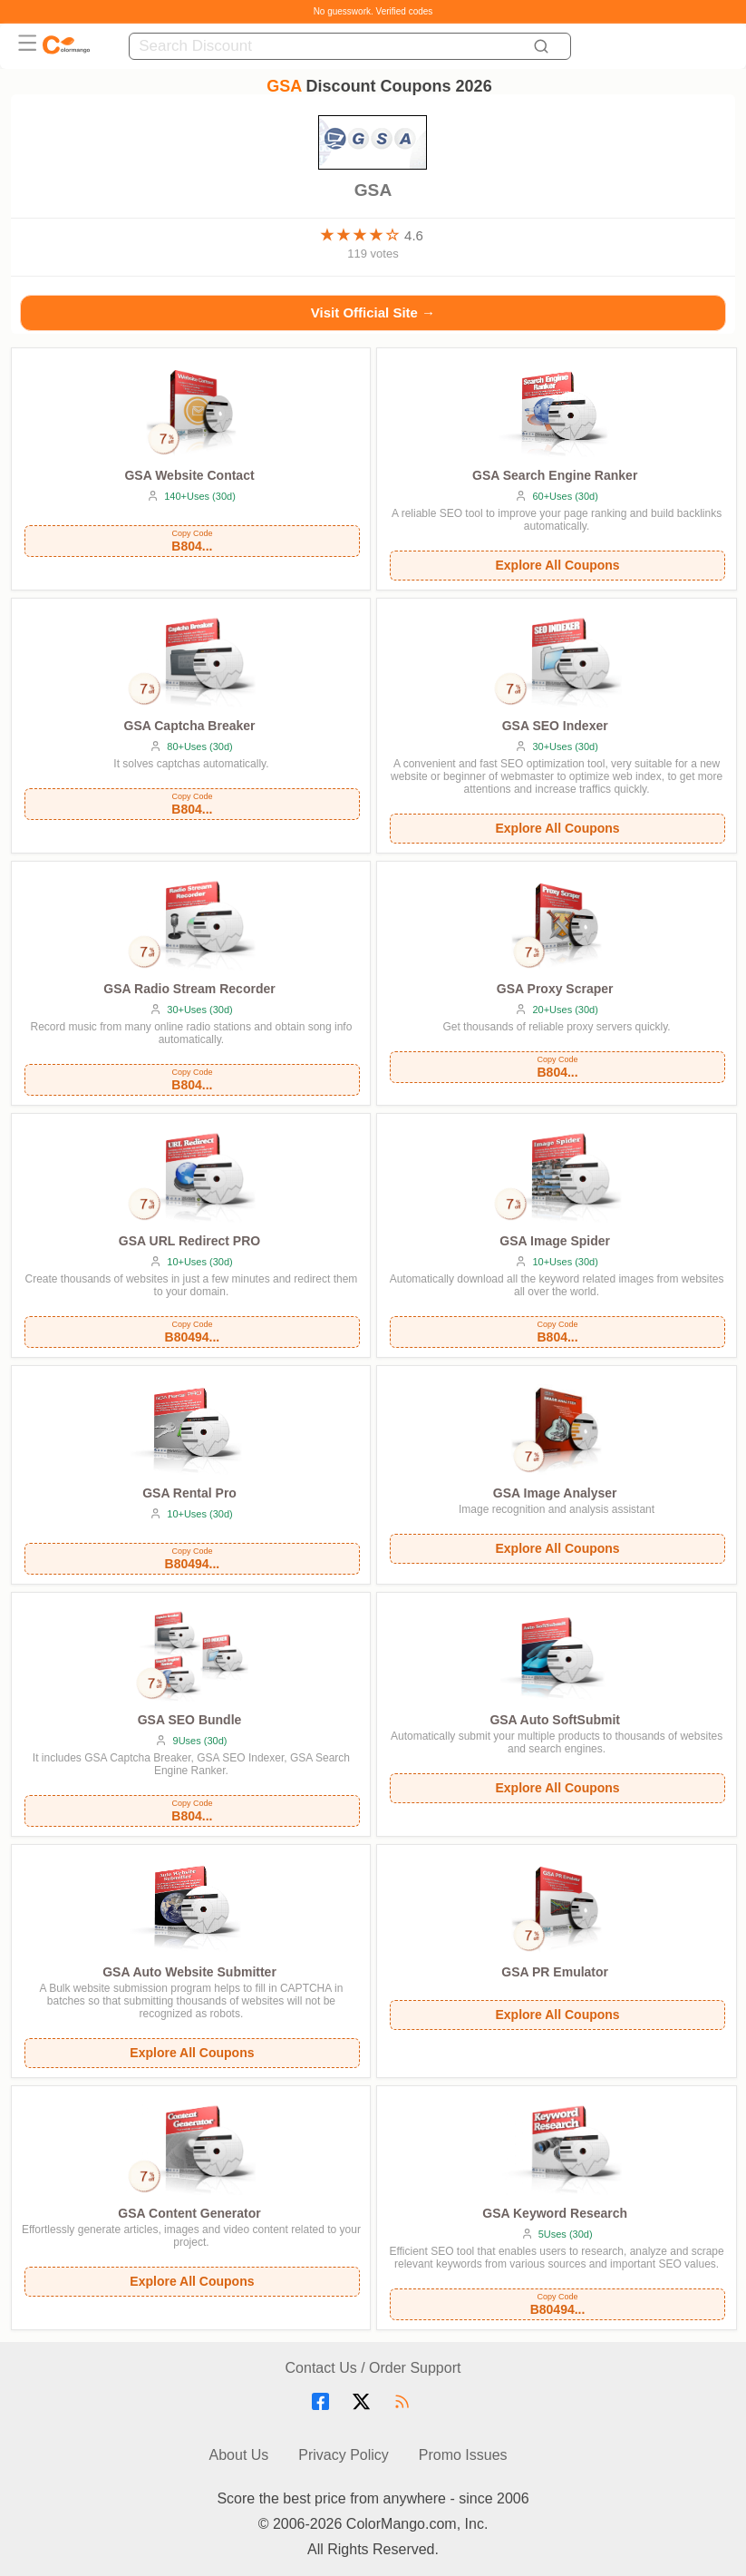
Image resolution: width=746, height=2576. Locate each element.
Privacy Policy (343, 2455)
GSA (372, 181)
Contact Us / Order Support (373, 2368)
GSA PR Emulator (554, 1972)
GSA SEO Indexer (555, 725)
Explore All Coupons (557, 565)
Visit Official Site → (373, 312)
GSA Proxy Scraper (555, 988)
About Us (239, 2455)
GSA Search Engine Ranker (554, 475)
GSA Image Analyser (555, 1493)
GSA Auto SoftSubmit (554, 1719)
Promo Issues (463, 2455)
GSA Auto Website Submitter (189, 1972)
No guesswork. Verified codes (373, 11)
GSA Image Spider (554, 1241)
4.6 (413, 235)
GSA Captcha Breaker (190, 725)
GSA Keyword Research (554, 2213)
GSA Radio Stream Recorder (189, 988)
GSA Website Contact (189, 475)
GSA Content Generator (189, 2213)
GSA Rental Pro (189, 1493)
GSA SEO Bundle (190, 1719)
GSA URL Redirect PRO (189, 1241)
